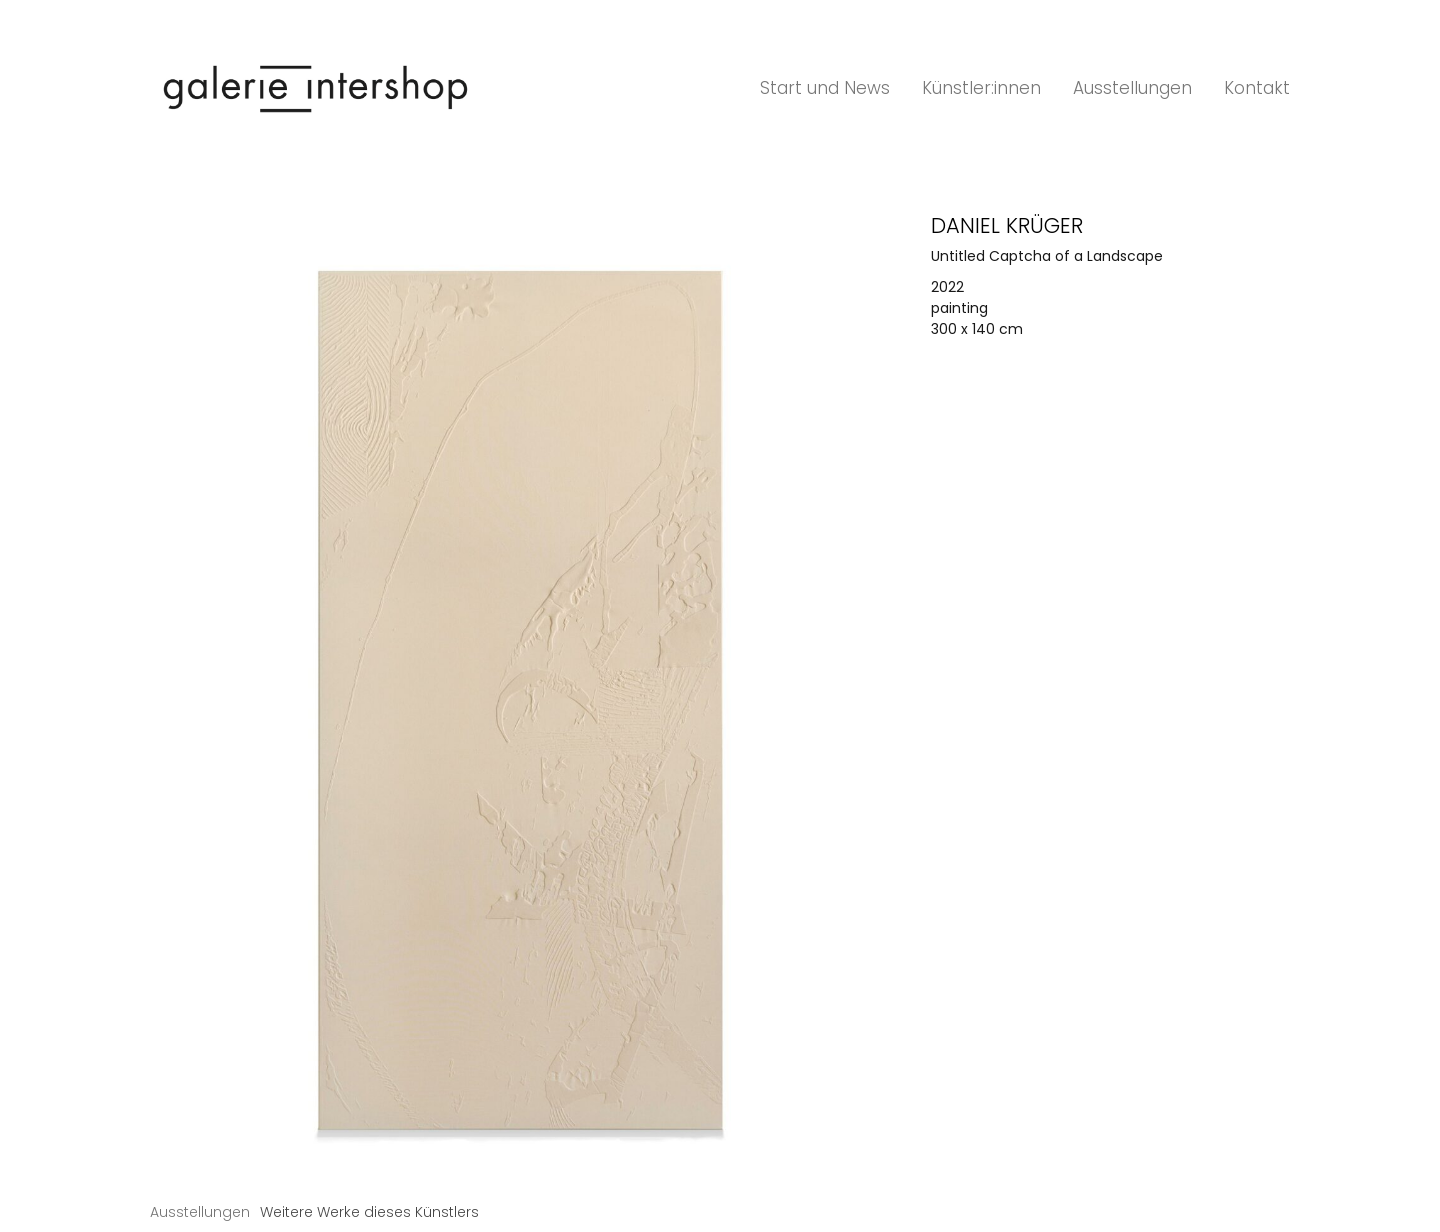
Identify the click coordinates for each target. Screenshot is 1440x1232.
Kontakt (1257, 88)
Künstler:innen (981, 88)
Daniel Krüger (1007, 225)
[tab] (200, 1212)
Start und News (825, 88)
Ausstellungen (1132, 88)
